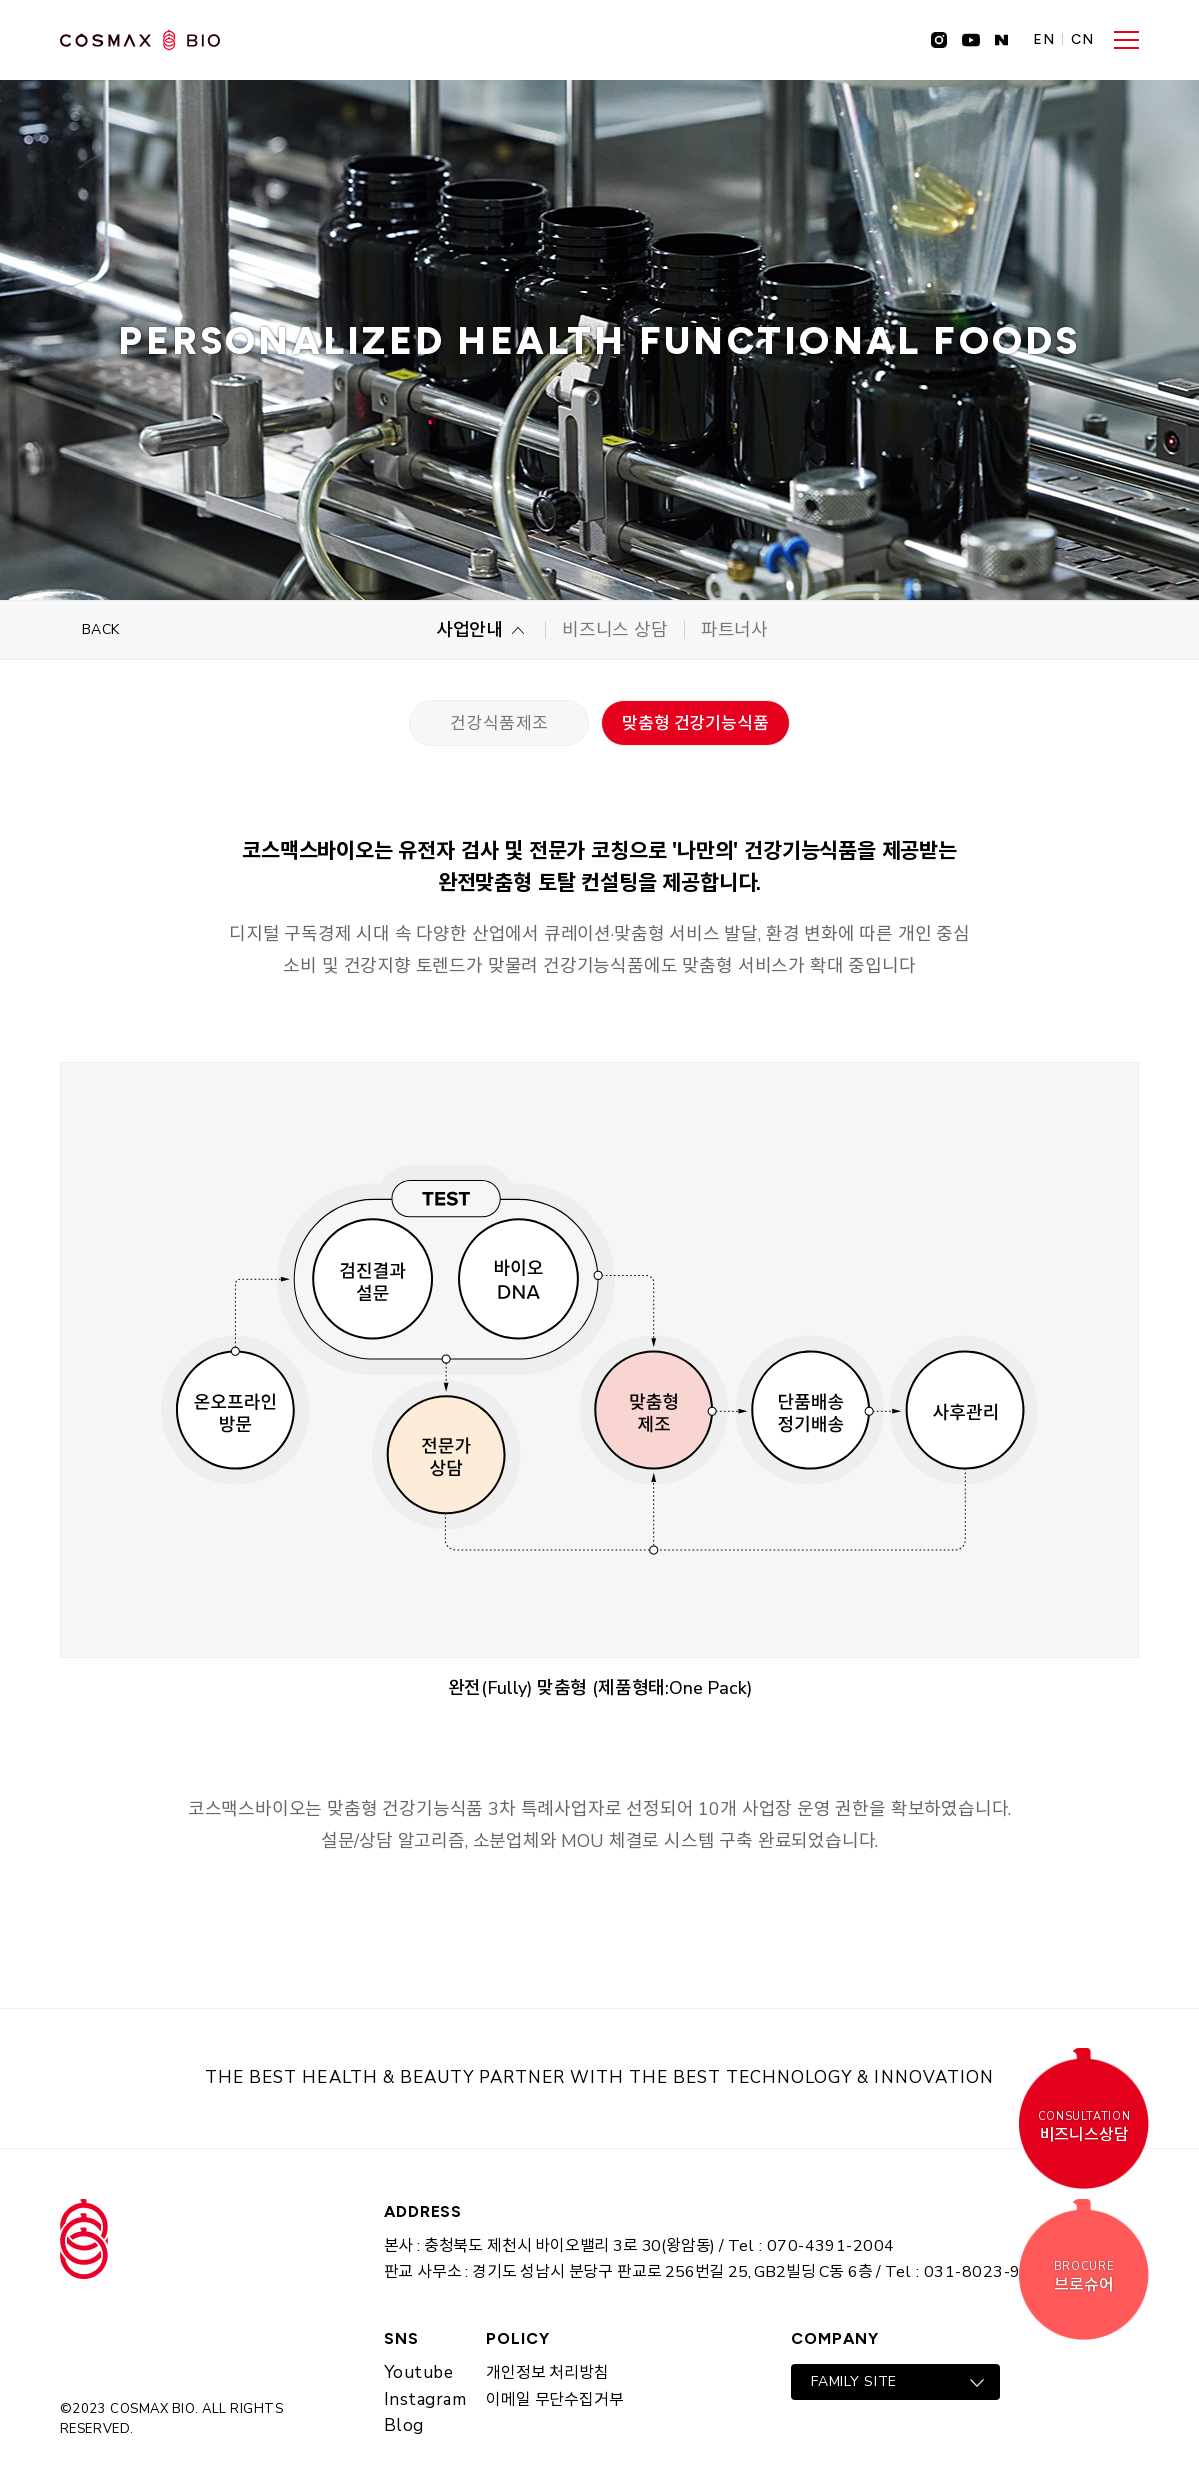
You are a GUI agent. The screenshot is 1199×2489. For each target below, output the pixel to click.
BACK (101, 629)
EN (1044, 40)
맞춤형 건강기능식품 (695, 723)
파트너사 (734, 630)
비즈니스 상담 (615, 630)
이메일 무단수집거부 (554, 2400)
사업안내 (469, 630)
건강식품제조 (499, 723)
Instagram (425, 2399)
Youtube (419, 2372)
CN (1082, 40)
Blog (404, 2425)
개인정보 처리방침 (547, 2373)
